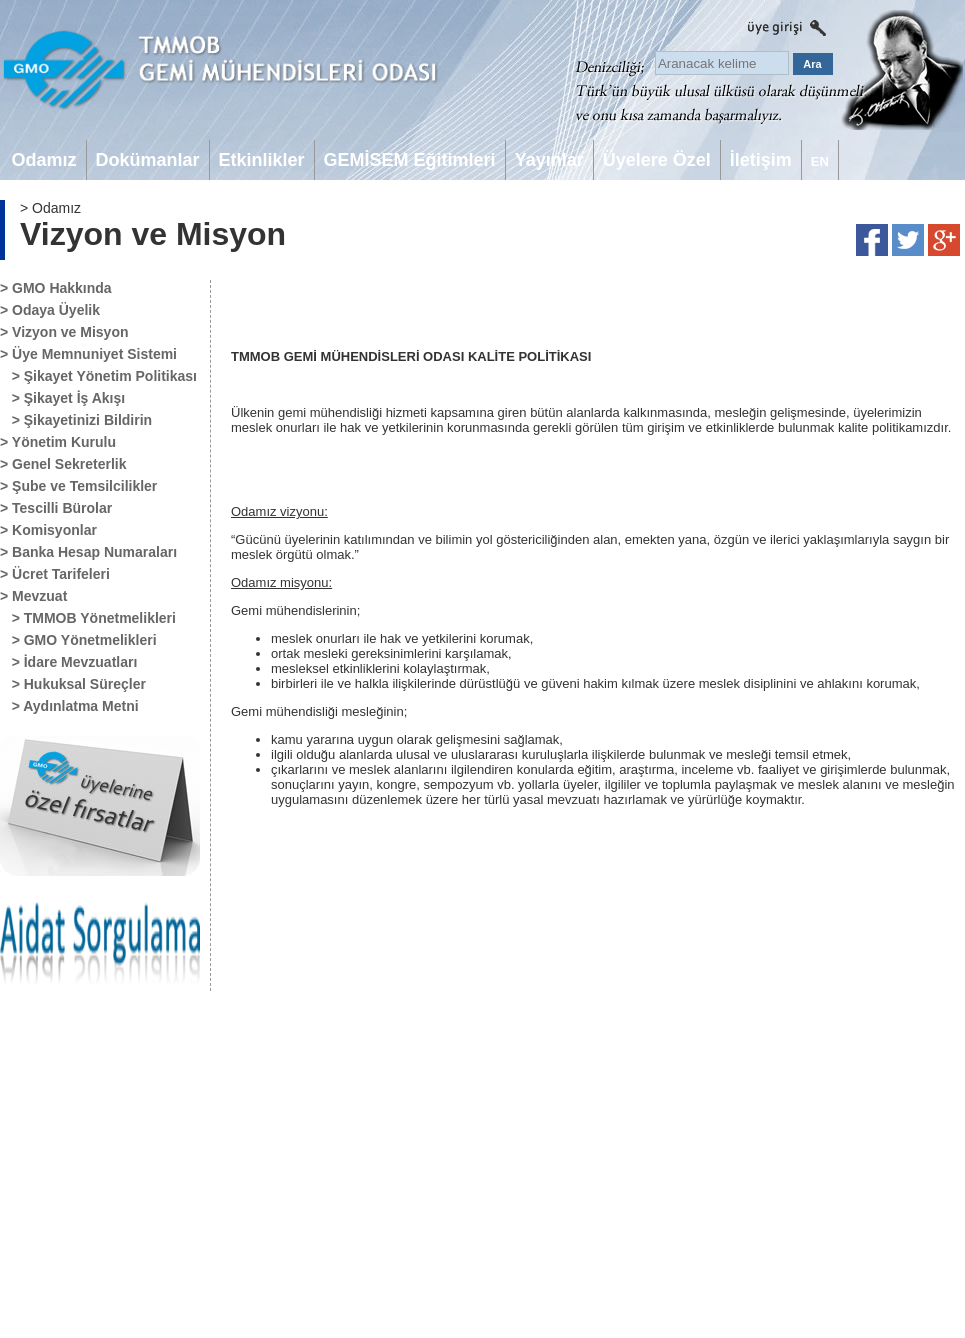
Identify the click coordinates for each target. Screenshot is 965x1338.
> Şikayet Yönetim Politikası (98, 376)
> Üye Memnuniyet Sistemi (88, 354)
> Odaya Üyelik (50, 310)
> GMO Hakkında (56, 288)
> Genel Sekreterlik (63, 464)
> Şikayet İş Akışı (62, 398)
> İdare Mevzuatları (68, 662)
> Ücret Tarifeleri (55, 574)
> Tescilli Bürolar (56, 508)
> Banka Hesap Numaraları (88, 552)
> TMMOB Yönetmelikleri (88, 618)
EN (820, 161)
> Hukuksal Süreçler (73, 684)
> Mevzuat (33, 596)
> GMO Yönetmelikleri (78, 640)
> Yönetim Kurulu (58, 442)
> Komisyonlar (48, 530)
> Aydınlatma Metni (69, 706)
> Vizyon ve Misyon (64, 332)
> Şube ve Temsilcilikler (78, 486)
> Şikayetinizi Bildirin (76, 420)
